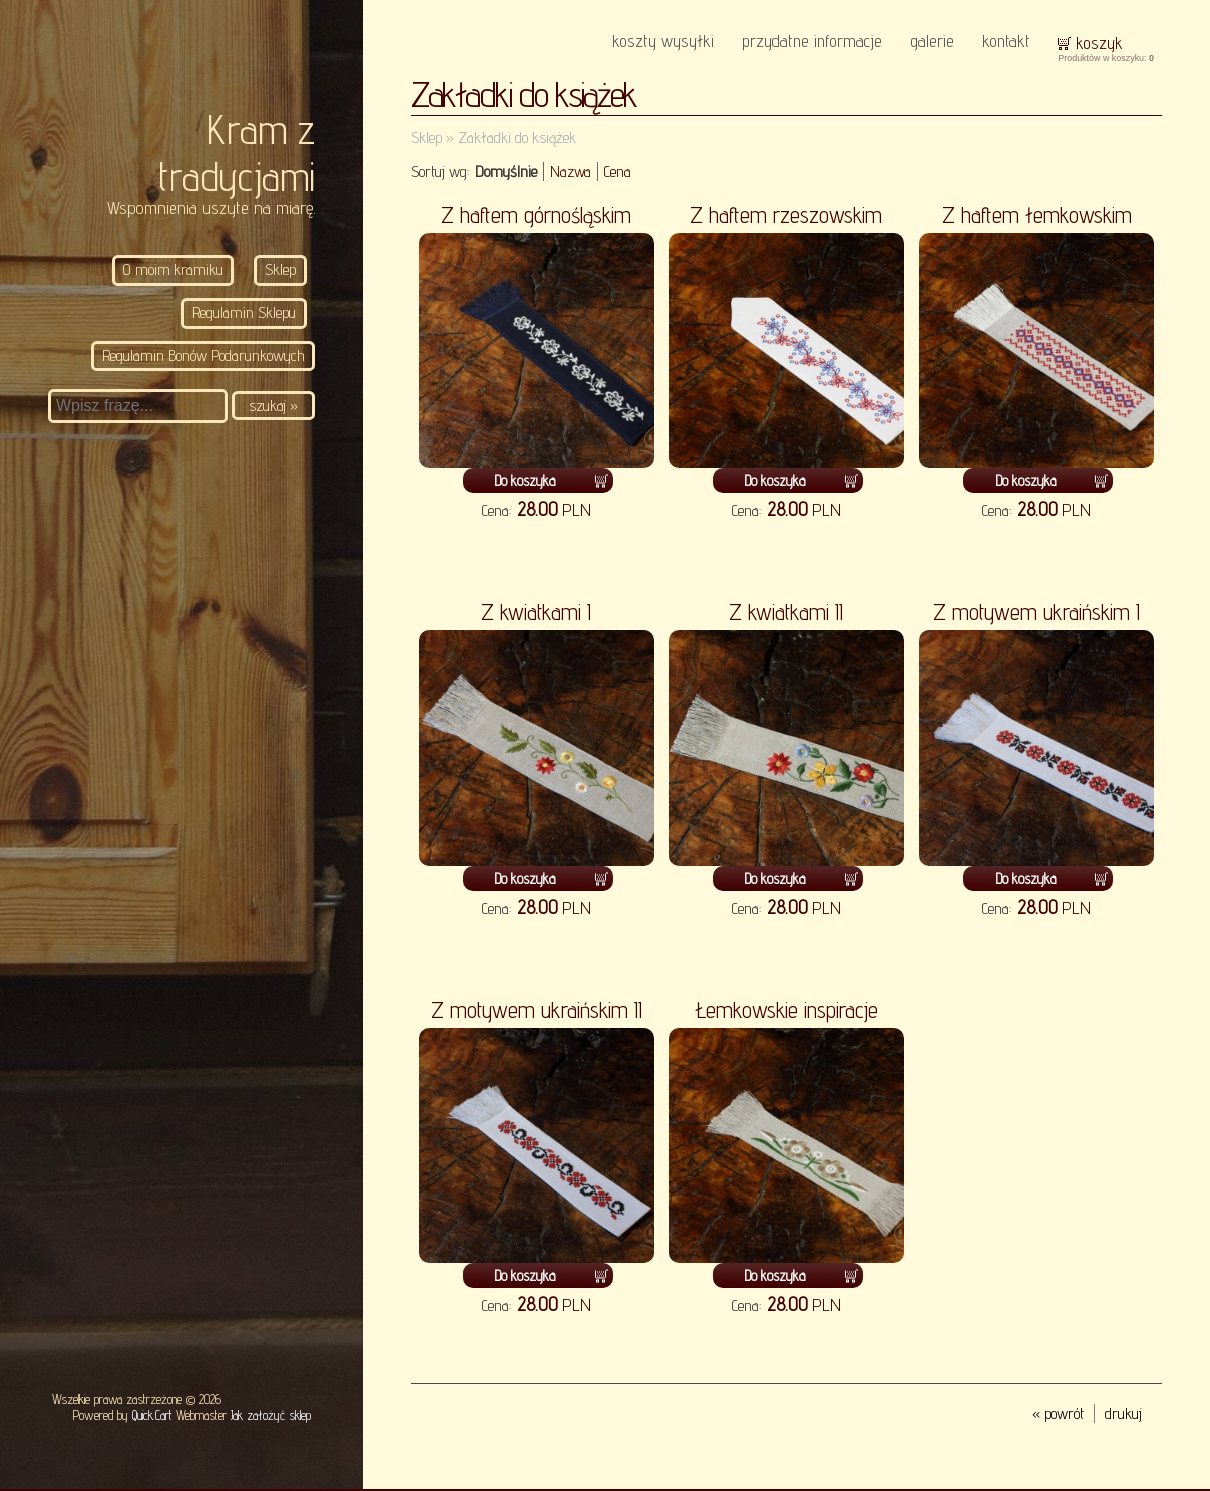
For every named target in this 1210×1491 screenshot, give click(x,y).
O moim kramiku (173, 269)
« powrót (1058, 1413)
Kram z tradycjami (236, 153)
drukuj (1123, 1413)
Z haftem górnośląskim (536, 214)
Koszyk (1099, 42)
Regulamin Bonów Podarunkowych (203, 355)
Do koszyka (525, 480)
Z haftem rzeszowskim (786, 214)
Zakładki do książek (517, 137)
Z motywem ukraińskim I (1036, 611)
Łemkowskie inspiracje (786, 1009)
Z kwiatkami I (536, 611)
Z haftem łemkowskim (1037, 214)
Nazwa (570, 171)
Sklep (280, 269)
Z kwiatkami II (786, 611)
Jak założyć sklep (271, 1415)
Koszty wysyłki (663, 40)
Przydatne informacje (812, 40)
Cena (617, 171)
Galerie (932, 40)
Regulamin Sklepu (244, 312)
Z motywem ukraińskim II (536, 1009)
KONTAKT (1006, 40)
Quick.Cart (152, 1415)
